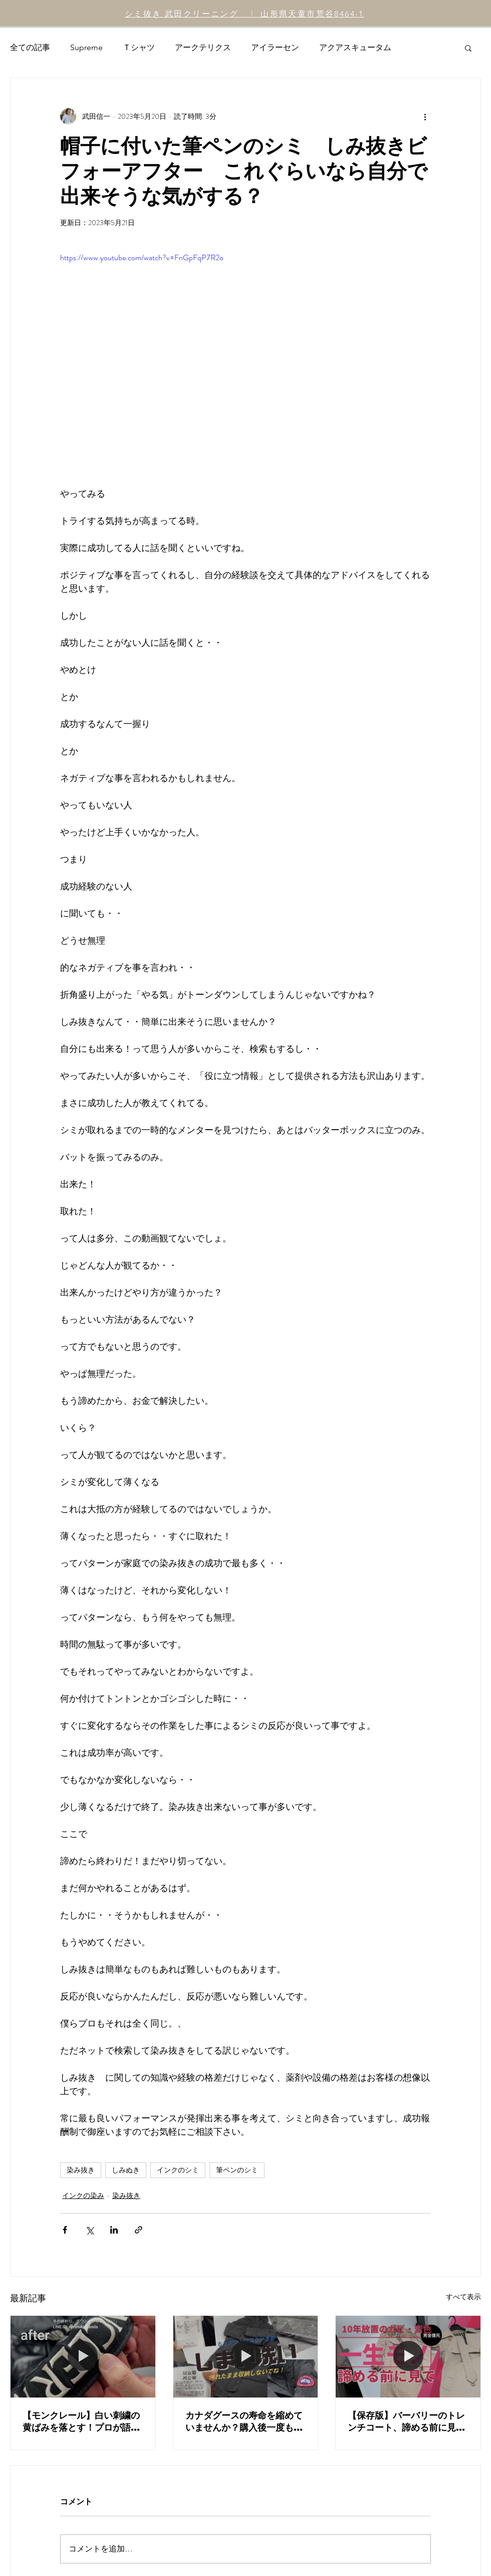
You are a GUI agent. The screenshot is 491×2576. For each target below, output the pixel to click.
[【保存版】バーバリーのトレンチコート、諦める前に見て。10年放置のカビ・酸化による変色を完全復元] (408, 2356)
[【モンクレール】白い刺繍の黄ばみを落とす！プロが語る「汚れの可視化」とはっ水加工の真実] (83, 2356)
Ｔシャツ (139, 47)
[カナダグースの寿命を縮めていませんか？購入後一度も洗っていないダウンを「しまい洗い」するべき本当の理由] (245, 2356)
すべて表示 (463, 2297)
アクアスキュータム (355, 47)
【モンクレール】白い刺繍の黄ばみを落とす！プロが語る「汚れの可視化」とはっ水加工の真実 (81, 2422)
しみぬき (126, 2169)
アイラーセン (275, 47)
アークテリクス (203, 47)
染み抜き (81, 2169)
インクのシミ (178, 2169)
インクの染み (83, 2195)
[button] (468, 48)
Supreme (86, 47)
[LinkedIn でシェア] (114, 2230)
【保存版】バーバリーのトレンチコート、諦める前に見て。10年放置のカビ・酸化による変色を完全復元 (408, 2422)
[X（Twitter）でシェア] (89, 2230)
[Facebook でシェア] (65, 2230)
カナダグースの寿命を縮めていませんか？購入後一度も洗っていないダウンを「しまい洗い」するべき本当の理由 (244, 2422)
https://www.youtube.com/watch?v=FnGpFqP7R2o (141, 257)
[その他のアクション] (425, 116)
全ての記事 (30, 47)
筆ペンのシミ (237, 2169)
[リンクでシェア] (138, 2230)
